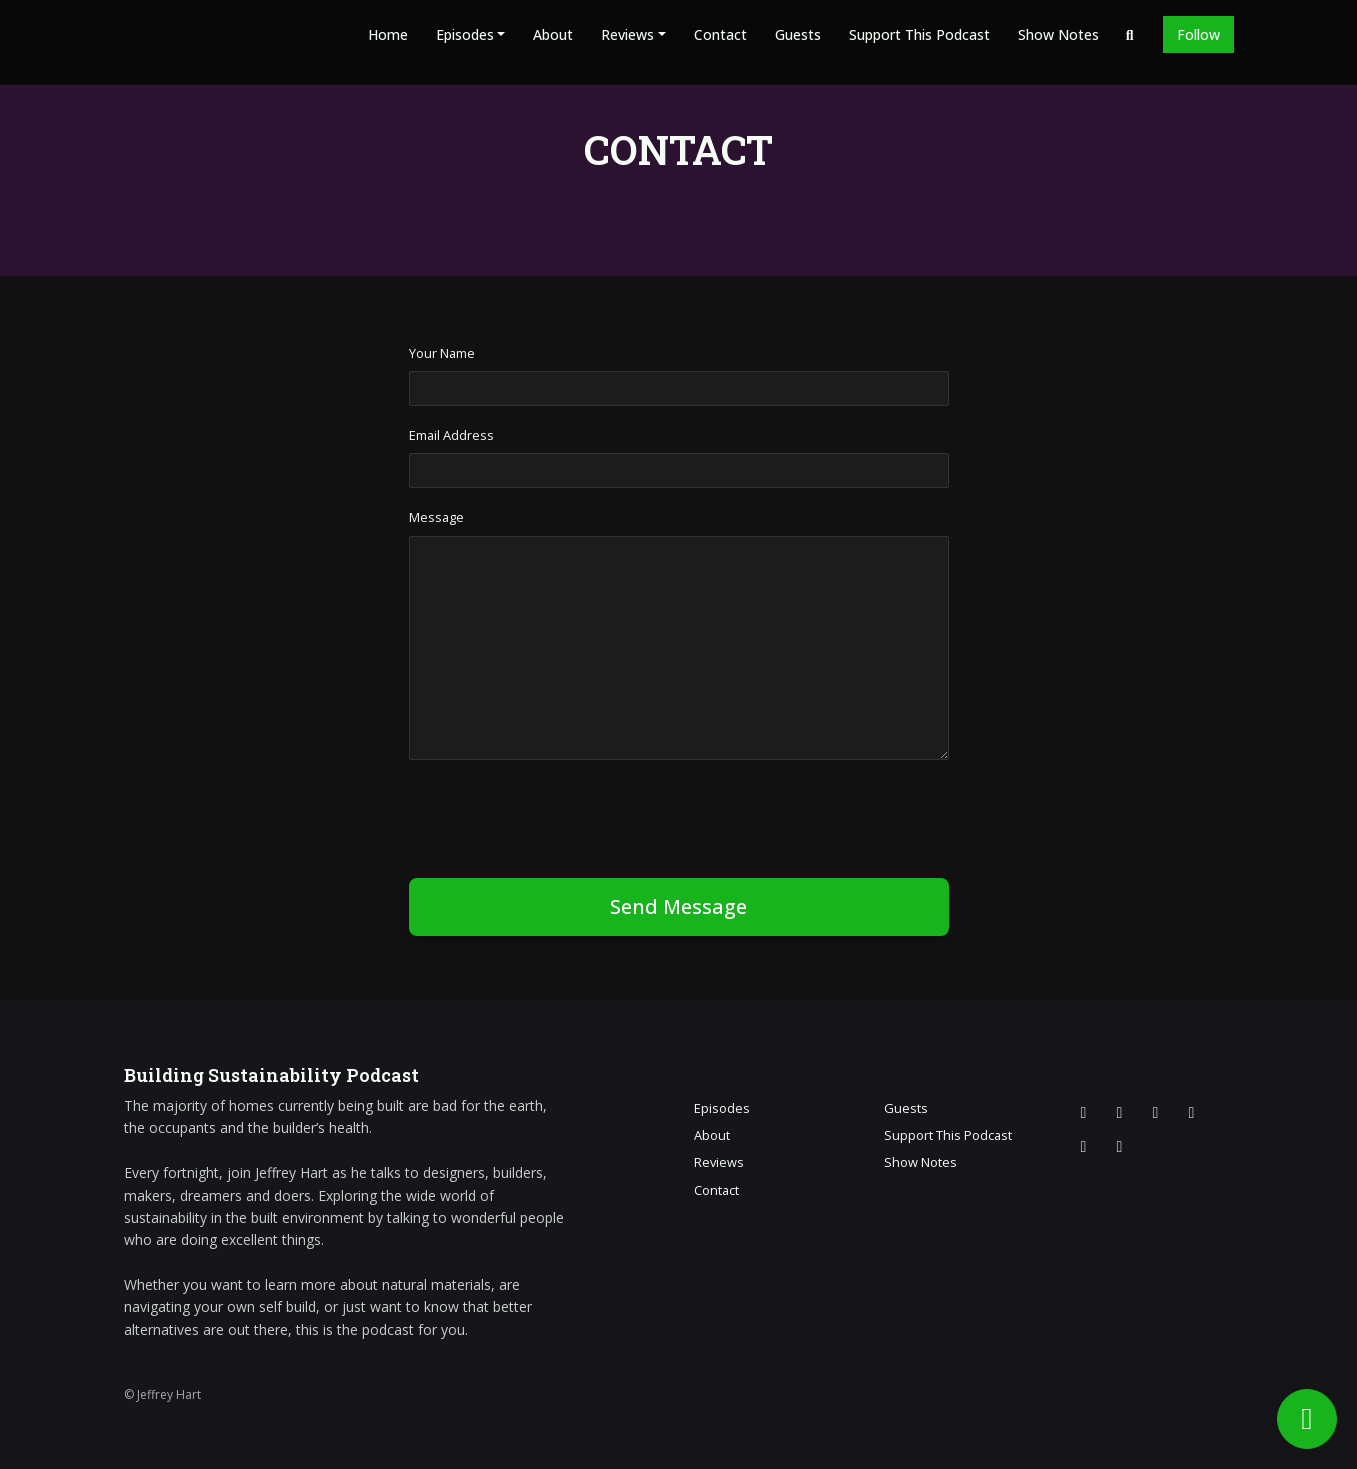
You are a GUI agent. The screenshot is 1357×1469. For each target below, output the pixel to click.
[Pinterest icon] (1120, 1146)
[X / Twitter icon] (1084, 1112)
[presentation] (561, 815)
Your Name (442, 353)
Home (388, 34)
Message (436, 517)
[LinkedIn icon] (1084, 1146)
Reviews (627, 34)
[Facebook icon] (1156, 1112)
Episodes (465, 34)
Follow (1198, 34)
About (553, 34)
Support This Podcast (919, 34)
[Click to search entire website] (1130, 34)
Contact (720, 34)
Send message (678, 906)
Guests (798, 34)
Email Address (451, 435)
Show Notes (1058, 34)
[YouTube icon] (1192, 1112)
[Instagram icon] (1120, 1112)
